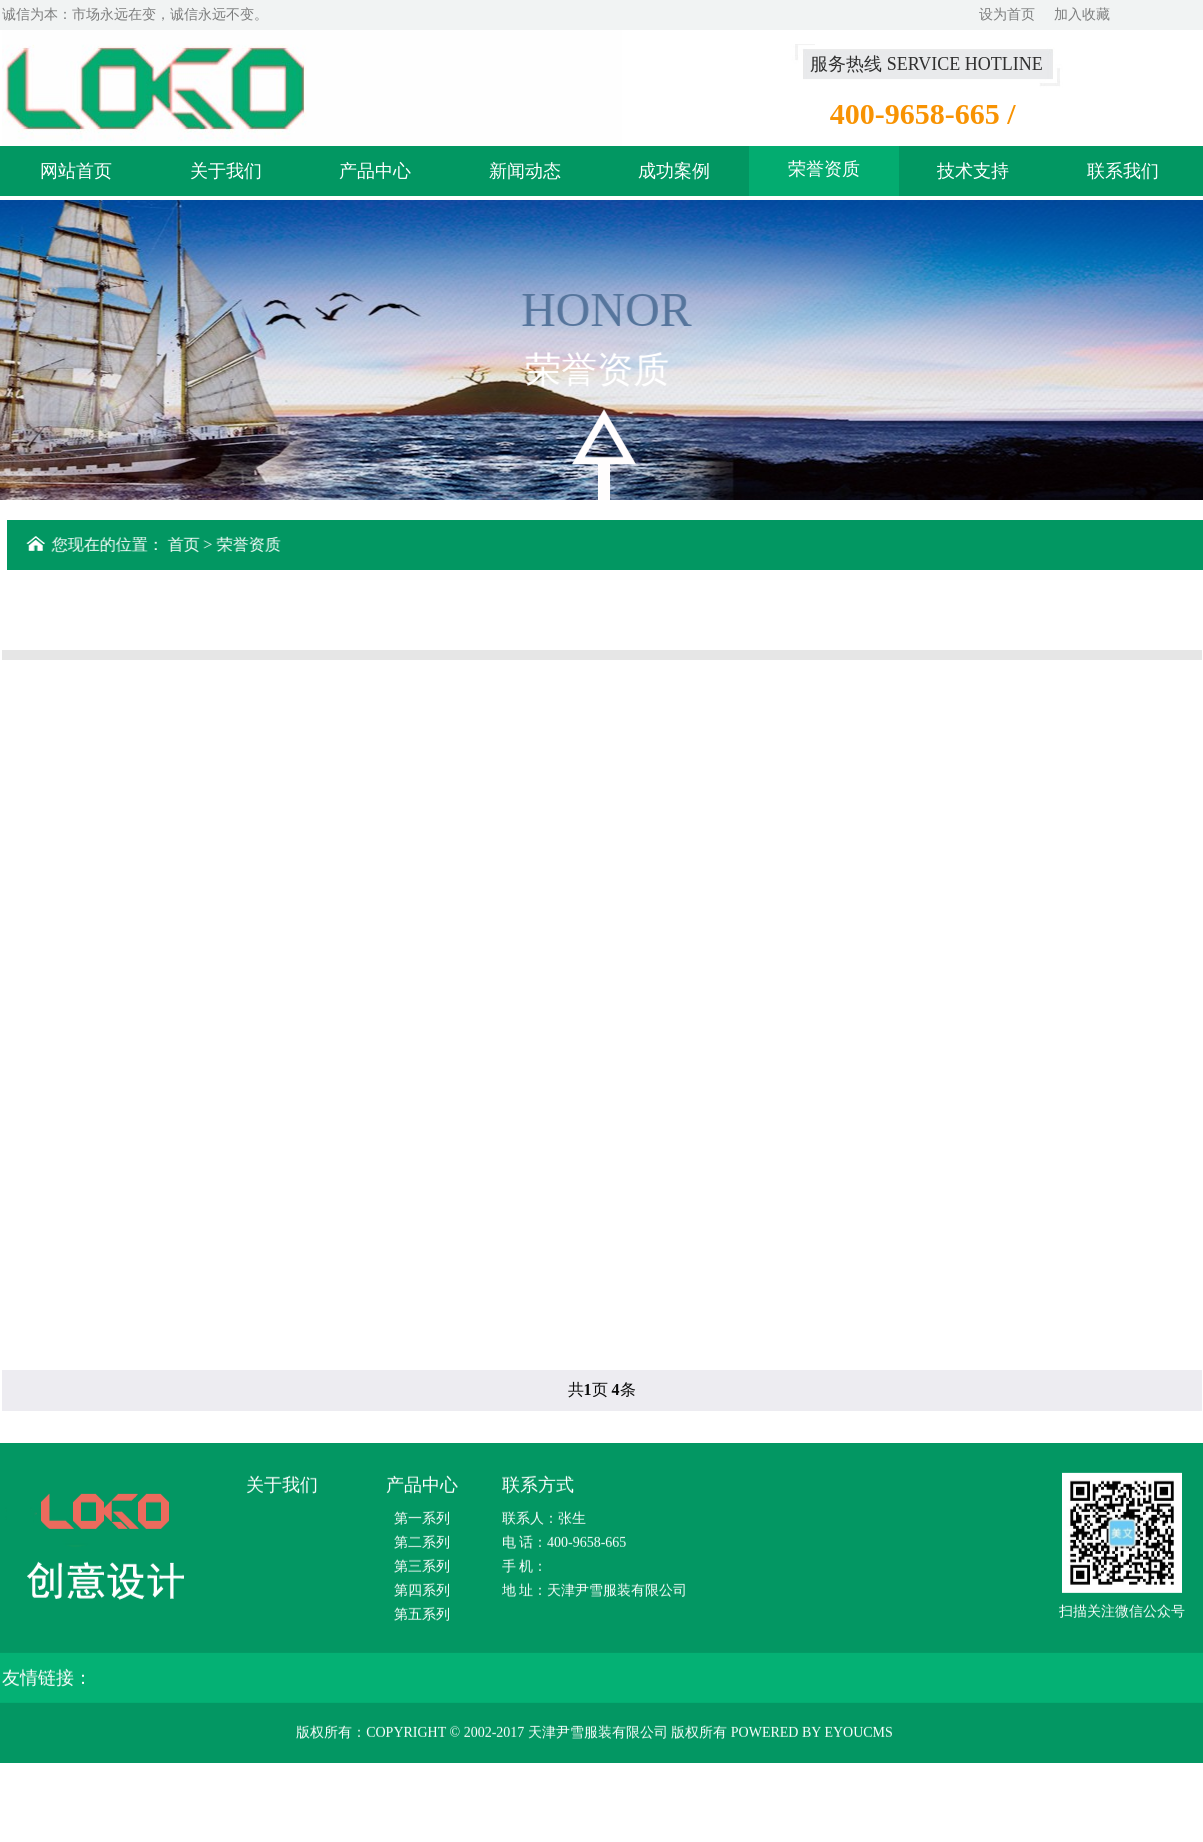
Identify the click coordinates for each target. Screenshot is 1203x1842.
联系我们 (1123, 175)
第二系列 (422, 1548)
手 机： (525, 1572)
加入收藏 (1082, 14)
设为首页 (1007, 14)
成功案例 (674, 175)
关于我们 (226, 175)
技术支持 (973, 175)
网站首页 (76, 175)
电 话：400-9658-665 (564, 1548)
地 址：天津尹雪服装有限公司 (595, 1596)
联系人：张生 (544, 1524)
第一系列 (422, 1524)
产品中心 (375, 175)
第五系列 (422, 1620)
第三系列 (422, 1572)
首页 (186, 544)
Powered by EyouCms (810, 1738)
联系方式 (538, 1491)
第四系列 (422, 1596)
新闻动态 (525, 175)
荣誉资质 (824, 173)
